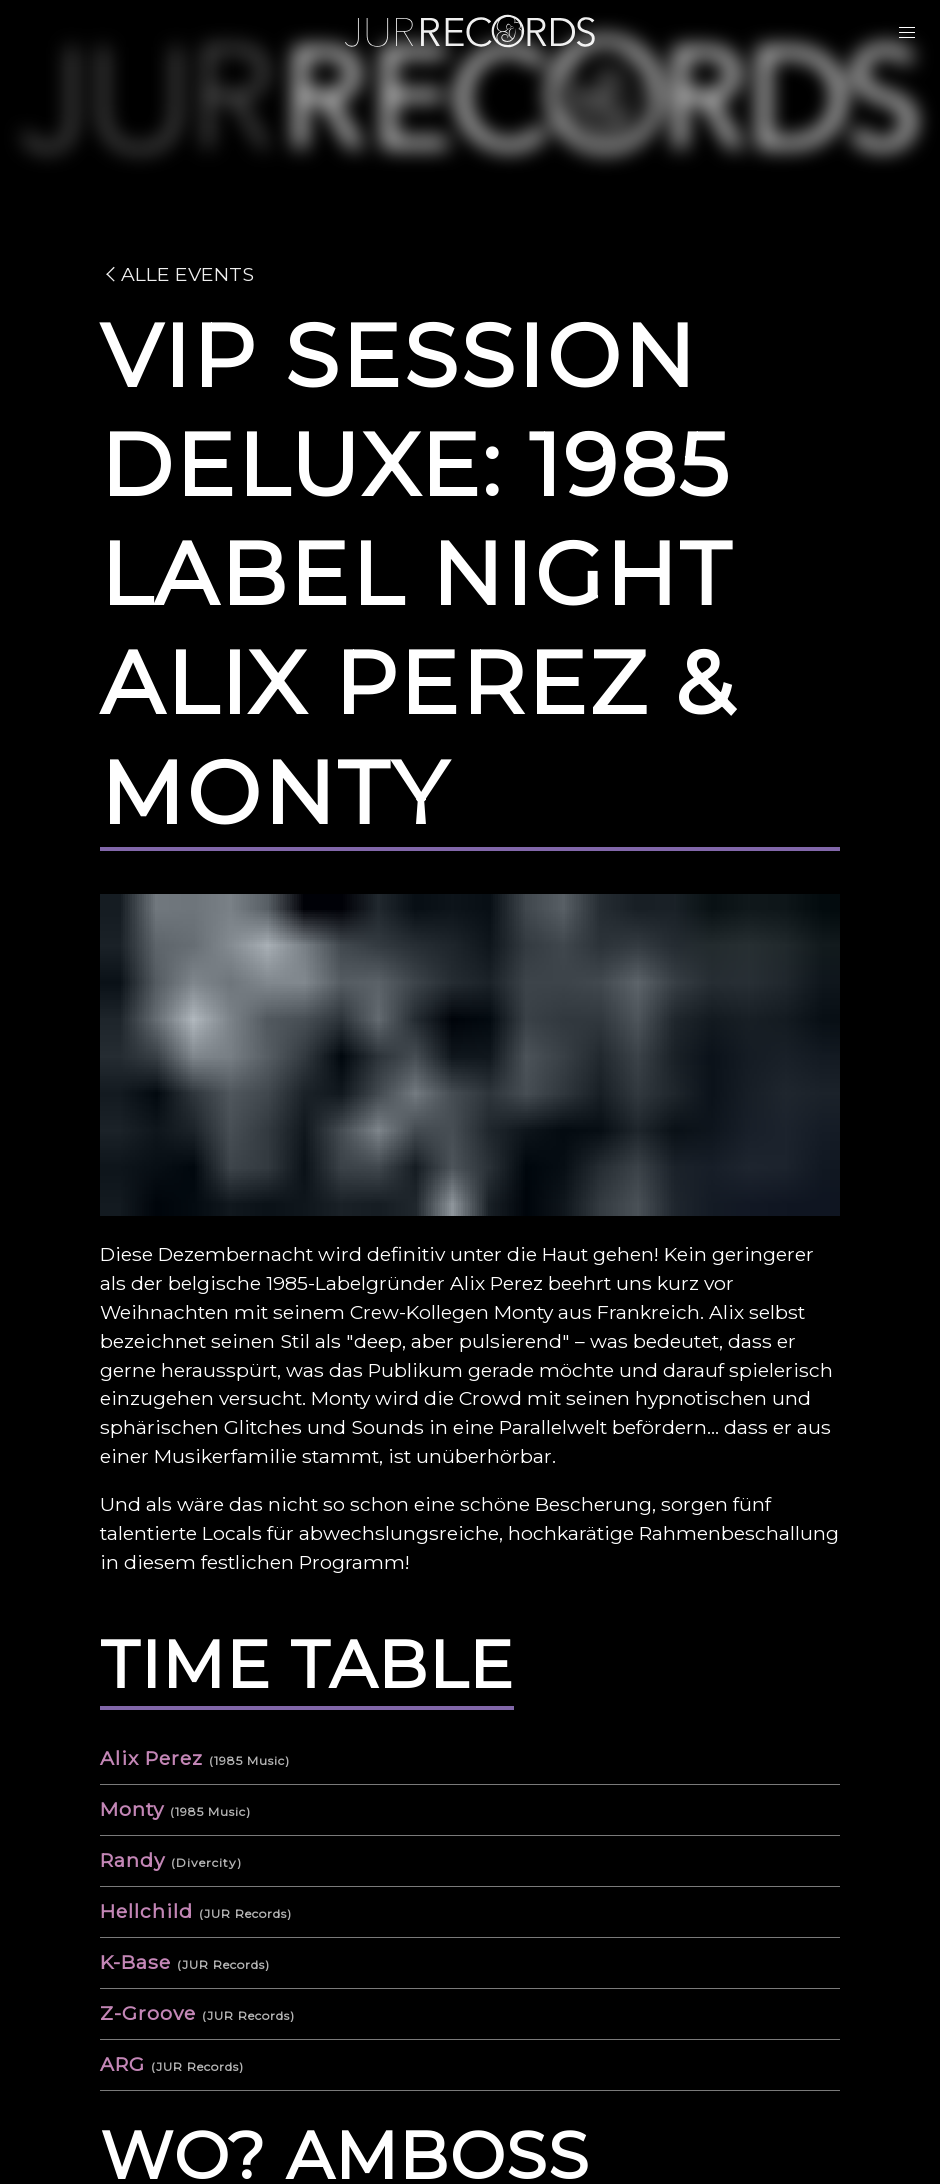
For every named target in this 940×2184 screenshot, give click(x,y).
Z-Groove (148, 2013)
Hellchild (146, 1911)
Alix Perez (151, 1758)
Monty (132, 1809)
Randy (132, 1860)
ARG (122, 2064)
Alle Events (177, 274)
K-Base (135, 1962)
